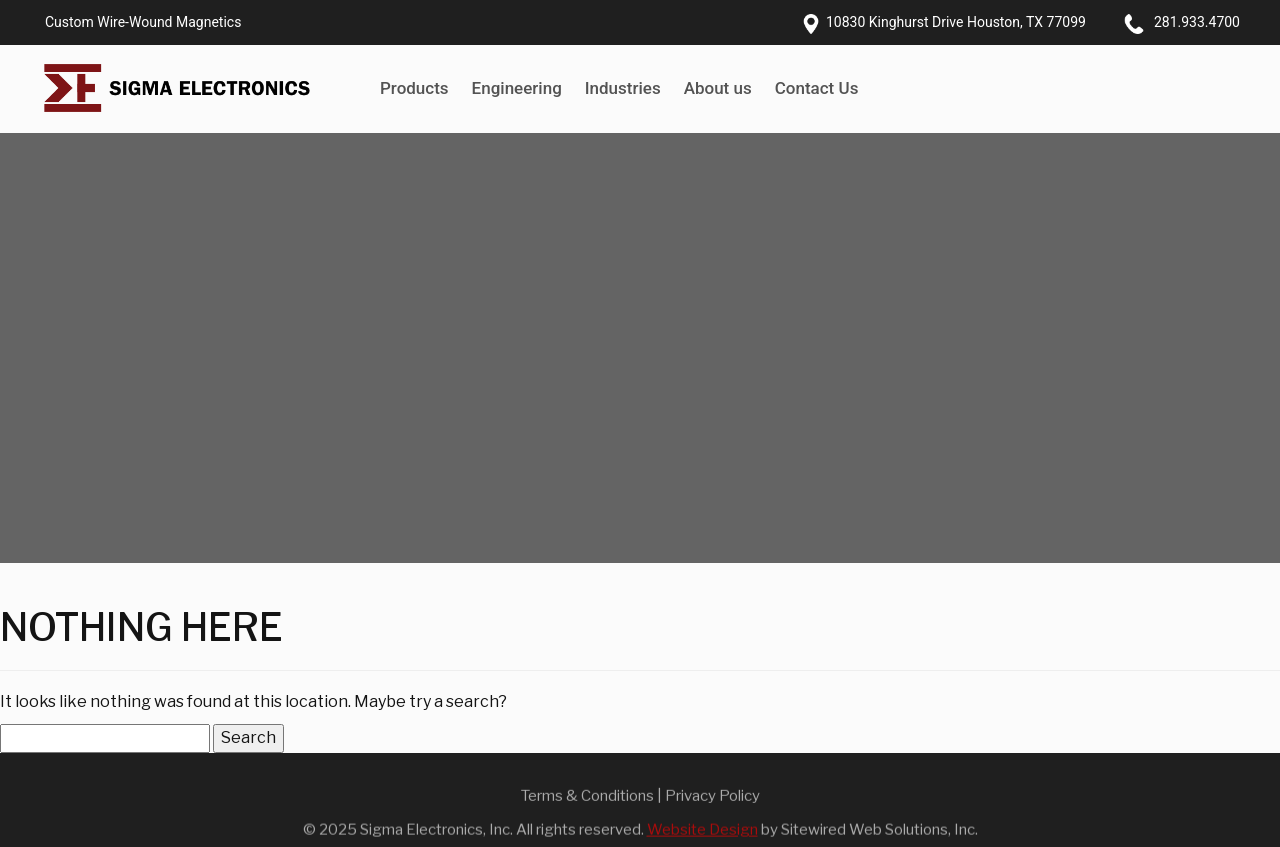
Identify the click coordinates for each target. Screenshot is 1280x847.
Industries (623, 88)
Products (414, 88)
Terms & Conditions (587, 800)
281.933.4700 (1197, 22)
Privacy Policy (712, 800)
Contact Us (817, 88)
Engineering (517, 88)
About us (718, 88)
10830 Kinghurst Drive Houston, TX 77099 (956, 22)
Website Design (702, 835)
